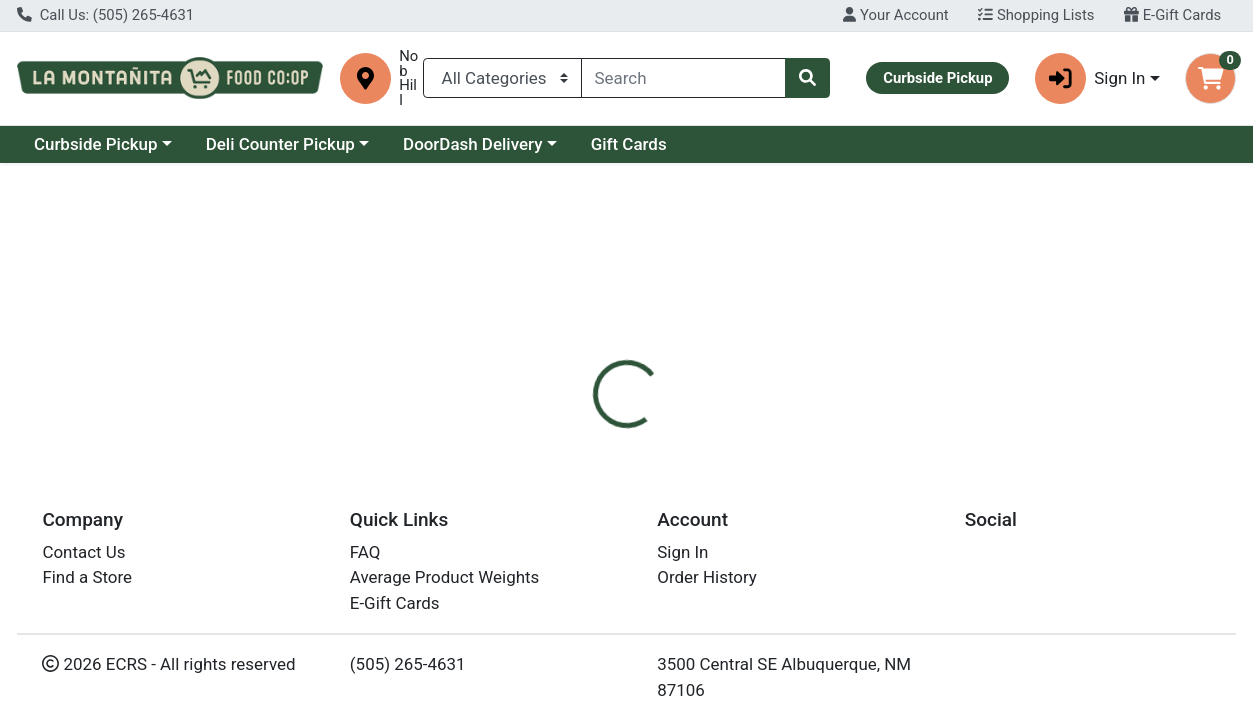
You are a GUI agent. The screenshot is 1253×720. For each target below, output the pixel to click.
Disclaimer (672, 435)
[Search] (683, 78)
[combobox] (683, 78)
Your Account (895, 15)
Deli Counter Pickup (280, 144)
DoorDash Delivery (472, 144)
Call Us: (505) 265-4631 (105, 15)
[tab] (578, 435)
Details (578, 435)
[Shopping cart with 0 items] (1210, 78)
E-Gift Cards (1172, 15)
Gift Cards (629, 144)
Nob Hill (408, 78)
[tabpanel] (887, 568)
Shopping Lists (1036, 15)
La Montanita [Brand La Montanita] (779, 560)
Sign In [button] (1090, 78)
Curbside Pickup (96, 144)
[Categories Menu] (502, 78)
